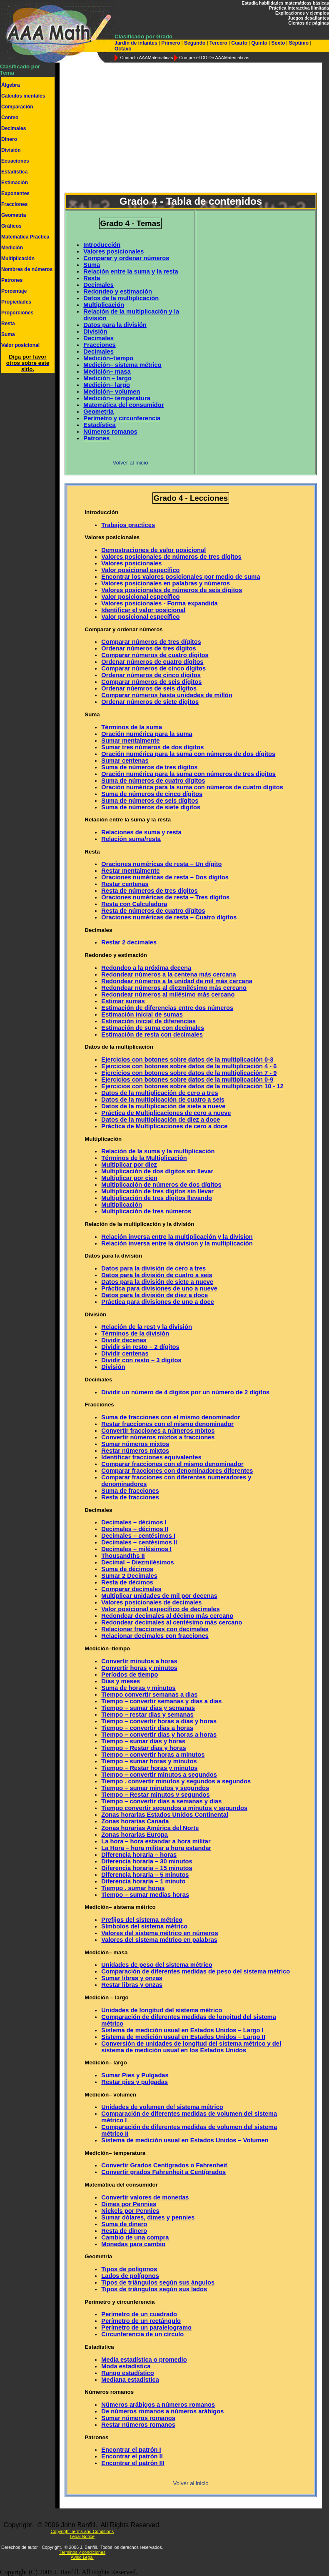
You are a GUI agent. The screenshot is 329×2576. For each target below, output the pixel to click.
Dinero (9, 139)
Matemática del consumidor (123, 405)
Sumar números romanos (138, 2418)
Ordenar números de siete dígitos (150, 701)
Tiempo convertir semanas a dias (149, 1694)
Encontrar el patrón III (132, 2463)
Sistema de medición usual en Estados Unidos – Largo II (183, 2037)
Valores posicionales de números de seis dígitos (171, 590)
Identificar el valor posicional (143, 610)
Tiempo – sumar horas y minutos (149, 1761)
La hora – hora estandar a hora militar (155, 1841)
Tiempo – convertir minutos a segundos (159, 1774)
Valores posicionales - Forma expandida (159, 603)
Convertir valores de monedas (145, 2197)
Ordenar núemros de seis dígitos (149, 688)
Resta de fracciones (130, 1497)
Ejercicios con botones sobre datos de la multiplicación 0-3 (187, 1059)
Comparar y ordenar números (126, 258)
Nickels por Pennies (130, 2210)
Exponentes (15, 193)
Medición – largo (107, 378)
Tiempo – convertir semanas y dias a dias (161, 1701)
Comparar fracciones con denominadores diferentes (177, 1470)
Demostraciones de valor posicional (153, 550)
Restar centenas (124, 884)
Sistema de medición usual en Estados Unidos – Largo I (182, 2030)
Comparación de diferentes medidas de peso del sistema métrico (195, 1971)
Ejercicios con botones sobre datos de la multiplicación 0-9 (187, 1079)
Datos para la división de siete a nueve (157, 1281)
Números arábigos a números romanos (158, 2404)
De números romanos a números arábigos (162, 2411)
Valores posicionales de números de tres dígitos (171, 556)
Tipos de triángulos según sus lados (154, 2289)
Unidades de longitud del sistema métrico (161, 2010)
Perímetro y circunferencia (121, 418)
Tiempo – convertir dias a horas (147, 1728)
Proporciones (17, 313)
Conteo (9, 118)
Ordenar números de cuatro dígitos (152, 661)
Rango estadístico (127, 2373)
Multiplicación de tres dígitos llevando (156, 1198)
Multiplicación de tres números (146, 1211)
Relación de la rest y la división (146, 1326)
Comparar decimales (131, 1589)
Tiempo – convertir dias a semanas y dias (161, 1801)
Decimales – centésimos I (138, 1535)
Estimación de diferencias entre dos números (167, 1007)
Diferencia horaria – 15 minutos (146, 1868)
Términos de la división (135, 1333)
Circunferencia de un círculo (142, 2334)
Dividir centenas (124, 1353)
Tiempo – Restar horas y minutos (149, 1768)
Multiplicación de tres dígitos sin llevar (157, 1191)
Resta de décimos (127, 1582)
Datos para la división (115, 324)
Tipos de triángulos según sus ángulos (157, 2282)
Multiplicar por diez (129, 1164)
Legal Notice (82, 2536)
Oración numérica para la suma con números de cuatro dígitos (192, 787)
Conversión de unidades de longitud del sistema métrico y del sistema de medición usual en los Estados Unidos (191, 2047)
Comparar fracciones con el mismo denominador (172, 1464)
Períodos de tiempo (129, 1674)
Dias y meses (120, 1681)
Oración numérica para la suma (146, 734)
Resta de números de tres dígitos (149, 890)
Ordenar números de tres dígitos (148, 648)
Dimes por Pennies (128, 2204)
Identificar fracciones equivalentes (151, 1457)
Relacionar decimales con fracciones (154, 1635)
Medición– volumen (111, 391)
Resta (8, 323)
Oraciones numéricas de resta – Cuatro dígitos (169, 917)
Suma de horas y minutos (138, 1688)
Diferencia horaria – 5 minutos (145, 1874)
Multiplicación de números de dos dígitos (161, 1184)
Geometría (13, 215)
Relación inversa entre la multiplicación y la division (176, 1236)
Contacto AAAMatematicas (146, 57)
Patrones (11, 280)
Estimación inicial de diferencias (148, 1021)
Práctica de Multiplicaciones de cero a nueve (166, 1113)
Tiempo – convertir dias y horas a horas (159, 1734)
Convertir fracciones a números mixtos (157, 1430)
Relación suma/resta (131, 839)
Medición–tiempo (108, 358)
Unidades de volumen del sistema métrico (162, 2107)
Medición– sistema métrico (122, 365)
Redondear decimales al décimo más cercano (167, 1615)
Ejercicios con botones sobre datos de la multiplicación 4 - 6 (189, 1066)
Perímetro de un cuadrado (139, 2314)
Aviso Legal (82, 2557)
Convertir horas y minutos (139, 1668)
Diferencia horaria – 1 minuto (143, 1881)
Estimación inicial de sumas (142, 1014)
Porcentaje (14, 291)
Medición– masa (106, 371)
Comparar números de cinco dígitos (153, 668)
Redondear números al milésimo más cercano (167, 994)
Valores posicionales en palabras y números (165, 583)
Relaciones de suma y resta (141, 832)
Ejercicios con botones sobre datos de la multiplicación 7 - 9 (189, 1073)
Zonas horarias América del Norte (150, 1828)
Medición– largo (106, 385)
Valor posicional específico (140, 570)
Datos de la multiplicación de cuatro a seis (162, 1099)
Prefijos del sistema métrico (141, 1919)
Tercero (218, 43)
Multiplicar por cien (129, 1178)
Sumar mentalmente (130, 740)
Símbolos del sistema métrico (144, 1926)
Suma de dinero (124, 2224)
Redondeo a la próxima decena (146, 967)
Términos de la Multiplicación (144, 1158)
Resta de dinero (124, 2230)
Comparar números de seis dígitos (151, 681)
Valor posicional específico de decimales (160, 1609)
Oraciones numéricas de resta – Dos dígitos (164, 877)
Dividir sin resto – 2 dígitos (140, 1346)
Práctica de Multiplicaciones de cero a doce (164, 1126)
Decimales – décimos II (134, 1529)
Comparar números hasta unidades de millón (166, 695)
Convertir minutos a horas (139, 1661)
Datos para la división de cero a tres (153, 1268)
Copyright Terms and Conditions (82, 2531)
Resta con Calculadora (134, 904)
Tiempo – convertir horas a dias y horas (159, 1721)
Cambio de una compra (135, 2237)
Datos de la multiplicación (121, 298)
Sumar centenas (124, 760)
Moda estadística (125, 2366)
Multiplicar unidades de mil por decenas (159, 1595)
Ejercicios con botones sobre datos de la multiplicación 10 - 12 (192, 1086)
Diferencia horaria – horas (139, 1854)
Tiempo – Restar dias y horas (143, 1748)
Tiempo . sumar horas (132, 1888)
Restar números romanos (138, 2424)
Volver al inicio (130, 462)
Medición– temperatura (116, 398)
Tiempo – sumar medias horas (145, 1894)
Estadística (14, 172)
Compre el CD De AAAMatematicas (214, 57)
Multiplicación (18, 258)
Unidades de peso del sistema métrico (156, 1964)
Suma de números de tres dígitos (149, 767)
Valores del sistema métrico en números (159, 1933)
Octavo (123, 49)
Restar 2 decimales (129, 942)
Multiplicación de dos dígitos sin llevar (157, 1171)
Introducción (101, 244)
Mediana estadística (130, 2379)
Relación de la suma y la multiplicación (157, 1151)
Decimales (13, 128)
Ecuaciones (15, 161)
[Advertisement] (184, 128)
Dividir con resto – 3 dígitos (141, 1360)
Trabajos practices (128, 525)
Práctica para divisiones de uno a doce (157, 1301)
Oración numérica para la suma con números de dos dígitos (188, 754)
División (11, 150)
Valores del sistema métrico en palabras (159, 1939)
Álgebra (10, 85)
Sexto (278, 43)
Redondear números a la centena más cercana (168, 974)
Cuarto (239, 43)
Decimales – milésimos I (136, 1549)
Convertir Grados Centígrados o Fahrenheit (164, 2165)
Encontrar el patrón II (131, 2456)
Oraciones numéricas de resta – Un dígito (161, 864)
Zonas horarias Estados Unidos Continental (164, 1814)
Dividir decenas (123, 1340)
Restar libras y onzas (131, 1984)
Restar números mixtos (135, 1450)
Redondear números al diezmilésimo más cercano (174, 987)
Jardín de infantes (137, 43)
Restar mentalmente (130, 870)
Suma (8, 334)
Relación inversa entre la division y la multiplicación (176, 1243)
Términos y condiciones (82, 2552)
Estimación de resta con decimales (152, 1034)
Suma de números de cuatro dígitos (153, 780)
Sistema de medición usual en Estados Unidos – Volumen (184, 2140)
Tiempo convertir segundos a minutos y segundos (174, 1808)
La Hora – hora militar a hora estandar (156, 1848)
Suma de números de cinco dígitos (151, 794)
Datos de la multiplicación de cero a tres (159, 1093)
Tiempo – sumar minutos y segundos (155, 1788)
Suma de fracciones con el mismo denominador (170, 1417)
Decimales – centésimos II (139, 1542)
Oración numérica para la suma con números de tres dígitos (188, 774)
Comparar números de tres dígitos (151, 641)
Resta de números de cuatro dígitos (153, 910)
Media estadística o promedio (144, 2359)
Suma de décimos (127, 1569)
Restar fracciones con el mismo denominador (167, 1424)
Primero (171, 43)
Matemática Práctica (25, 237)
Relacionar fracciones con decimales (154, 1629)
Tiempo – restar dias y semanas (147, 1714)
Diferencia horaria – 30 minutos (146, 1861)
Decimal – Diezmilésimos (137, 1562)
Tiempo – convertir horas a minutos (152, 1754)
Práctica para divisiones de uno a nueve (159, 1288)
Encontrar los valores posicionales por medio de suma (180, 576)
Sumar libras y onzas (131, 1978)
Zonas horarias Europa (134, 1834)
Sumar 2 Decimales (129, 1575)
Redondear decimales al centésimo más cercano (171, 1622)
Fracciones (14, 204)
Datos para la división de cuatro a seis (156, 1275)
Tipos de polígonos (129, 2269)
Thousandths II (123, 1555)
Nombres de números (26, 269)
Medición (12, 248)
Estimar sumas (123, 1001)
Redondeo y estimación (117, 291)
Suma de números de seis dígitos (149, 800)
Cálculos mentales (23, 96)
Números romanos (110, 431)
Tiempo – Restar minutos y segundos (155, 1794)
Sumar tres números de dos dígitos (152, 747)
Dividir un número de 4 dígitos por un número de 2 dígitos (185, 1392)
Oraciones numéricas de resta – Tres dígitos (165, 897)
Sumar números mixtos (135, 1444)
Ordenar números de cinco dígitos (151, 675)
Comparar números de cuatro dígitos (154, 655)
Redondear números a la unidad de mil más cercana (176, 981)
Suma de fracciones (130, 1490)
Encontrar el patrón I (131, 2449)
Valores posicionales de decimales (151, 1602)
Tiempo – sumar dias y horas (143, 1741)
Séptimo (298, 43)
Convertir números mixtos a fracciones (157, 1437)
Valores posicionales (113, 251)
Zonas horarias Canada (135, 1821)
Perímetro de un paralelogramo (146, 2327)
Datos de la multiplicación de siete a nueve (163, 1106)
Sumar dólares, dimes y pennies (147, 2217)
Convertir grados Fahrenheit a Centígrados (163, 2172)
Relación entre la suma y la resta (130, 271)
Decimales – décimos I (133, 1522)
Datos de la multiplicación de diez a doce (160, 1119)
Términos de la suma (131, 727)
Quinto (259, 43)
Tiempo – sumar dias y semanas (148, 1708)
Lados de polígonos (130, 2275)
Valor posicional (20, 345)
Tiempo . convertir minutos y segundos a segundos (176, 1781)
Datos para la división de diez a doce (154, 1295)
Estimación (14, 183)
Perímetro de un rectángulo (141, 2320)
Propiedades (16, 302)
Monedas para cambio (133, 2244)
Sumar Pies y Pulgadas (134, 2075)
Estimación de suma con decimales (152, 1027)
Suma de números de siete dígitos (150, 807)
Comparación (17, 107)
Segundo (195, 43)
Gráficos (11, 226)
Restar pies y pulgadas (134, 2082)
